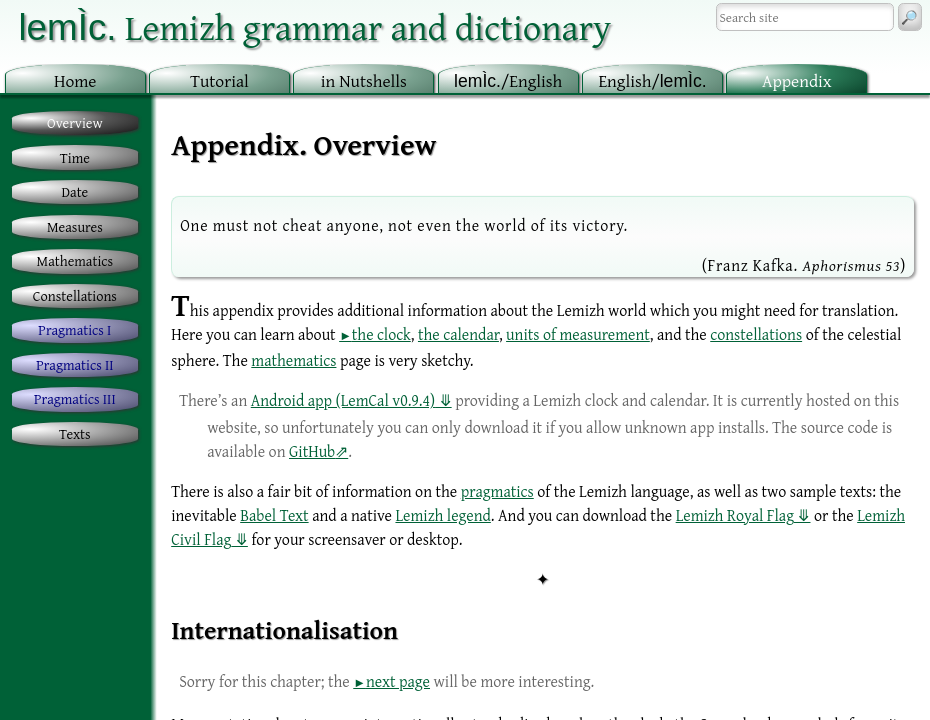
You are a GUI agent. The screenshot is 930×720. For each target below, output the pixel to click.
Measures (75, 226)
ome (75, 80)
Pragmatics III (75, 398)
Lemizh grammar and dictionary (314, 26)
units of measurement (578, 334)
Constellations (75, 295)
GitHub (312, 451)
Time (75, 157)
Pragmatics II (74, 364)
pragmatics (497, 491)
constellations (756, 334)
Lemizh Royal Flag (735, 515)
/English (508, 80)
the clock (381, 334)
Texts (75, 433)
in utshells (364, 80)
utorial (219, 80)
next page (398, 681)
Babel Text (274, 515)
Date (75, 191)
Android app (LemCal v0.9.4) (343, 400)
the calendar (458, 334)
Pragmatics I (74, 329)
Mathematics (75, 260)
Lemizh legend (442, 515)
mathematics (293, 360)
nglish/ (652, 80)
